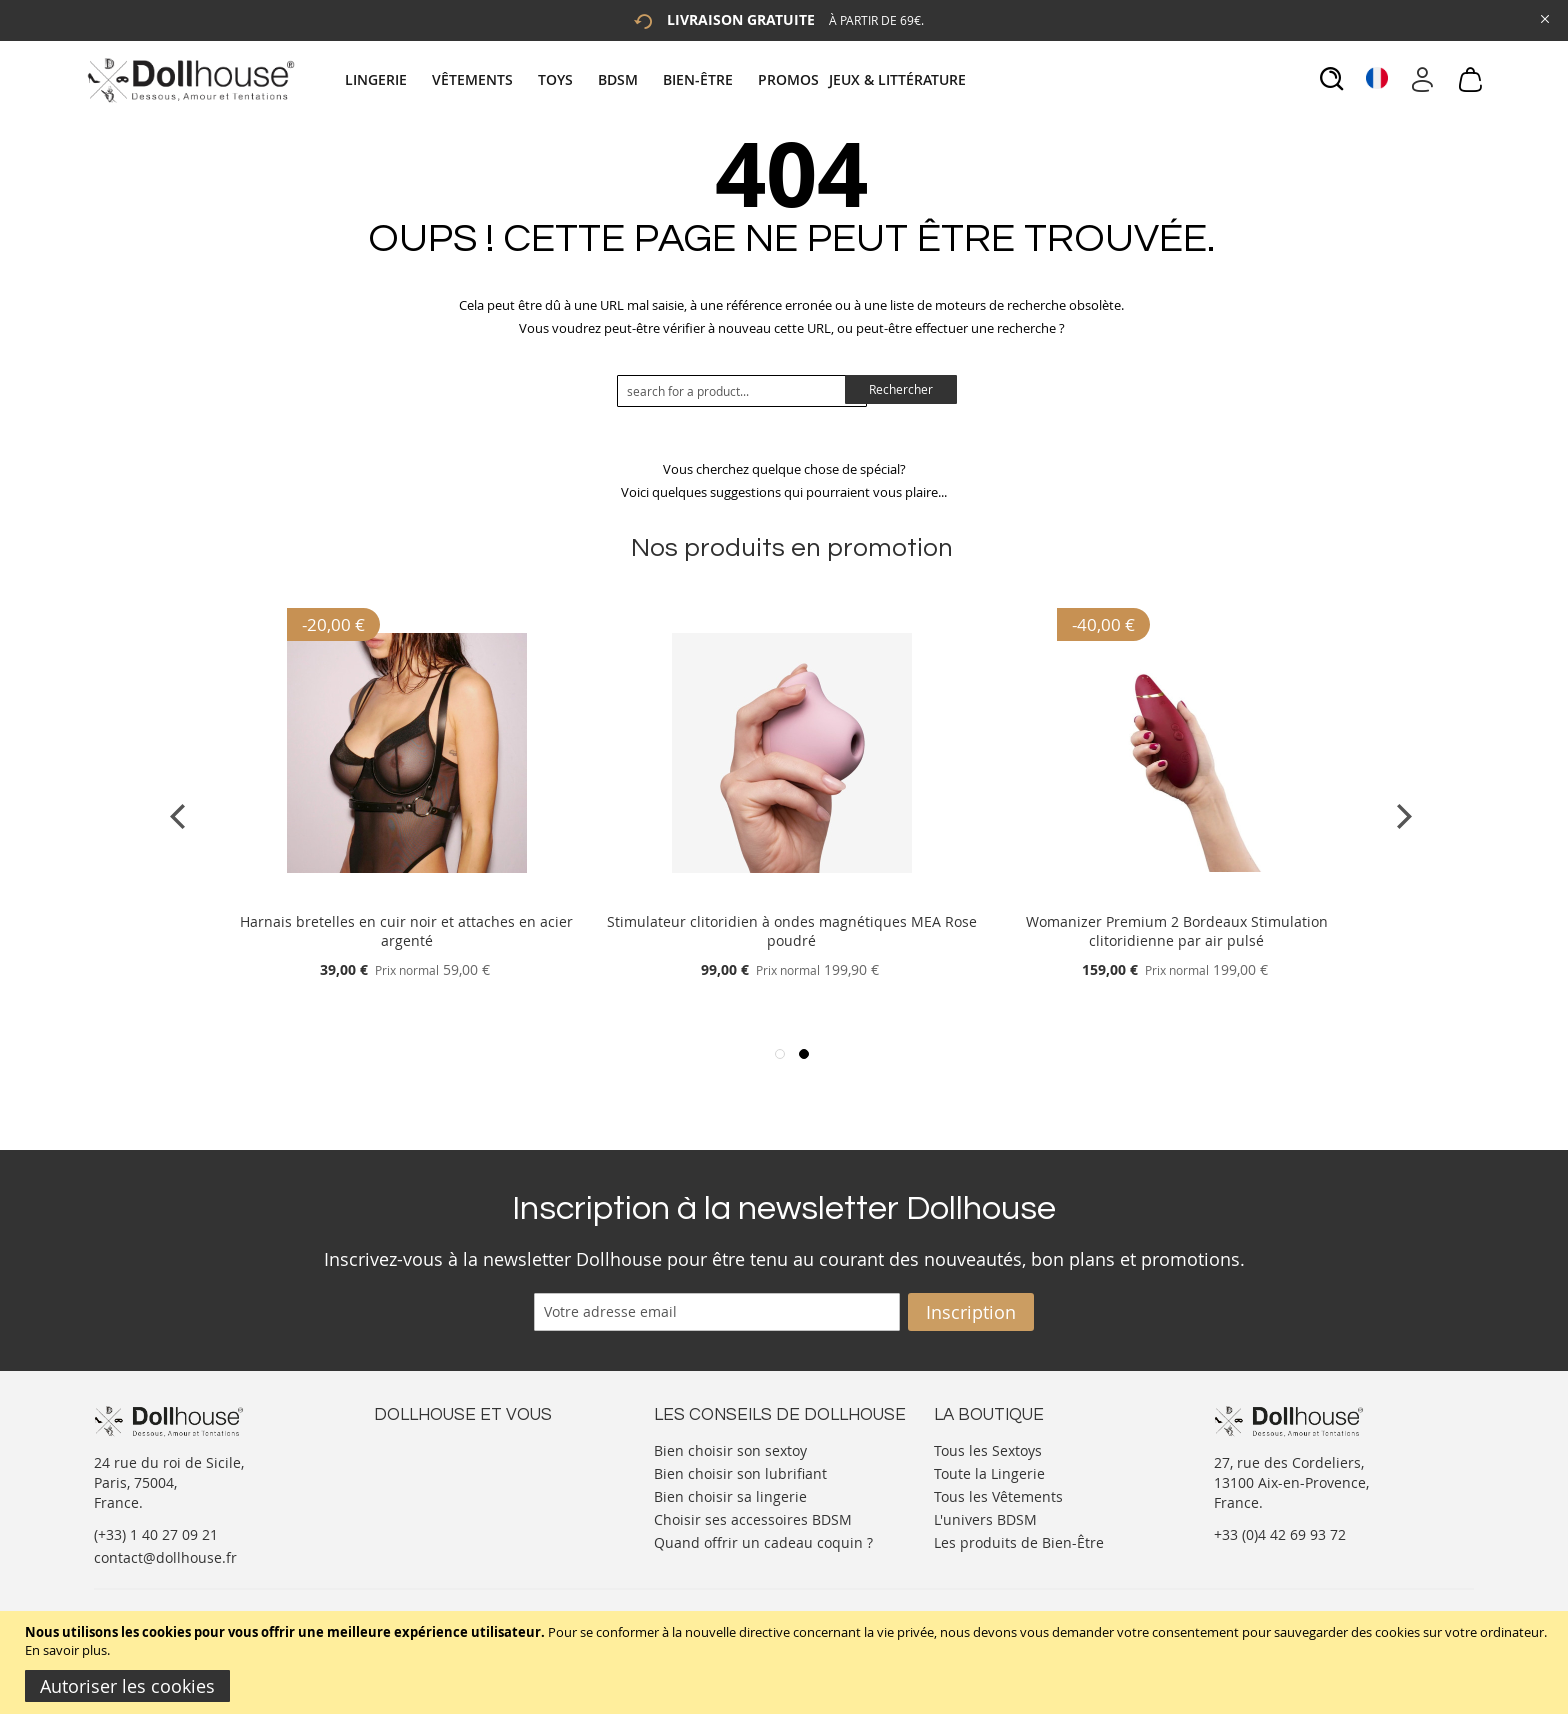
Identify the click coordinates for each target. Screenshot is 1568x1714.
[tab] (658, 79)
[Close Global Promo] (1543, 17)
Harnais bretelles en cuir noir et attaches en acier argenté (406, 931)
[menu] (658, 79)
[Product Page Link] (407, 897)
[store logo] (189, 80)
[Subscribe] (971, 1312)
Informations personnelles (462, 1488)
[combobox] (742, 391)
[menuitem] (386, 79)
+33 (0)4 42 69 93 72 (1280, 1534)
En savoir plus (66, 1650)
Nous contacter (425, 1448)
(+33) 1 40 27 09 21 (156, 1534)
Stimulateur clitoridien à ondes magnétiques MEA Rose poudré (792, 931)
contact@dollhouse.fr (165, 1557)
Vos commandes (428, 1508)
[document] (786, 1662)
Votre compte (418, 1468)
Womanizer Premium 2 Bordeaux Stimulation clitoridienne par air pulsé (1177, 931)
